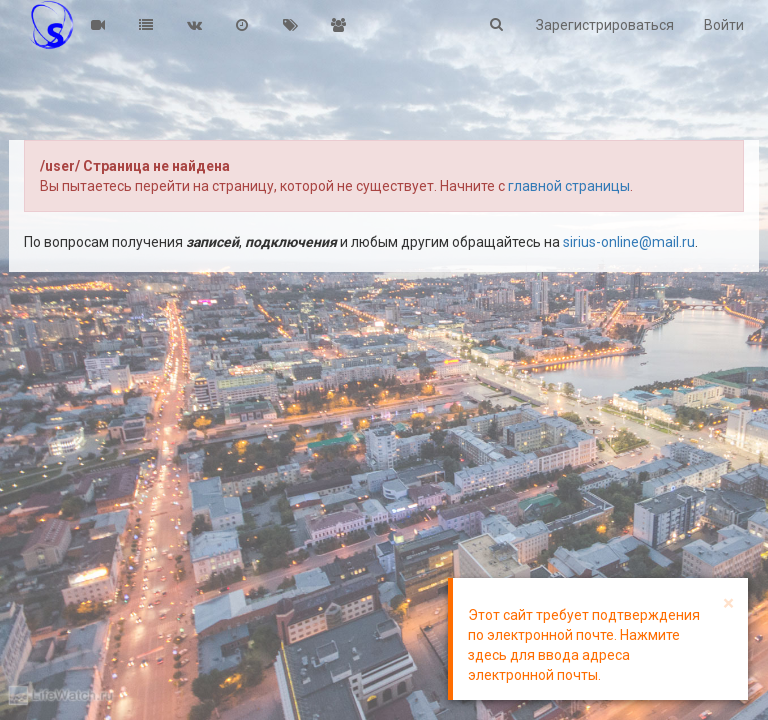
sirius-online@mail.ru (629, 242)
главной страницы (569, 186)
